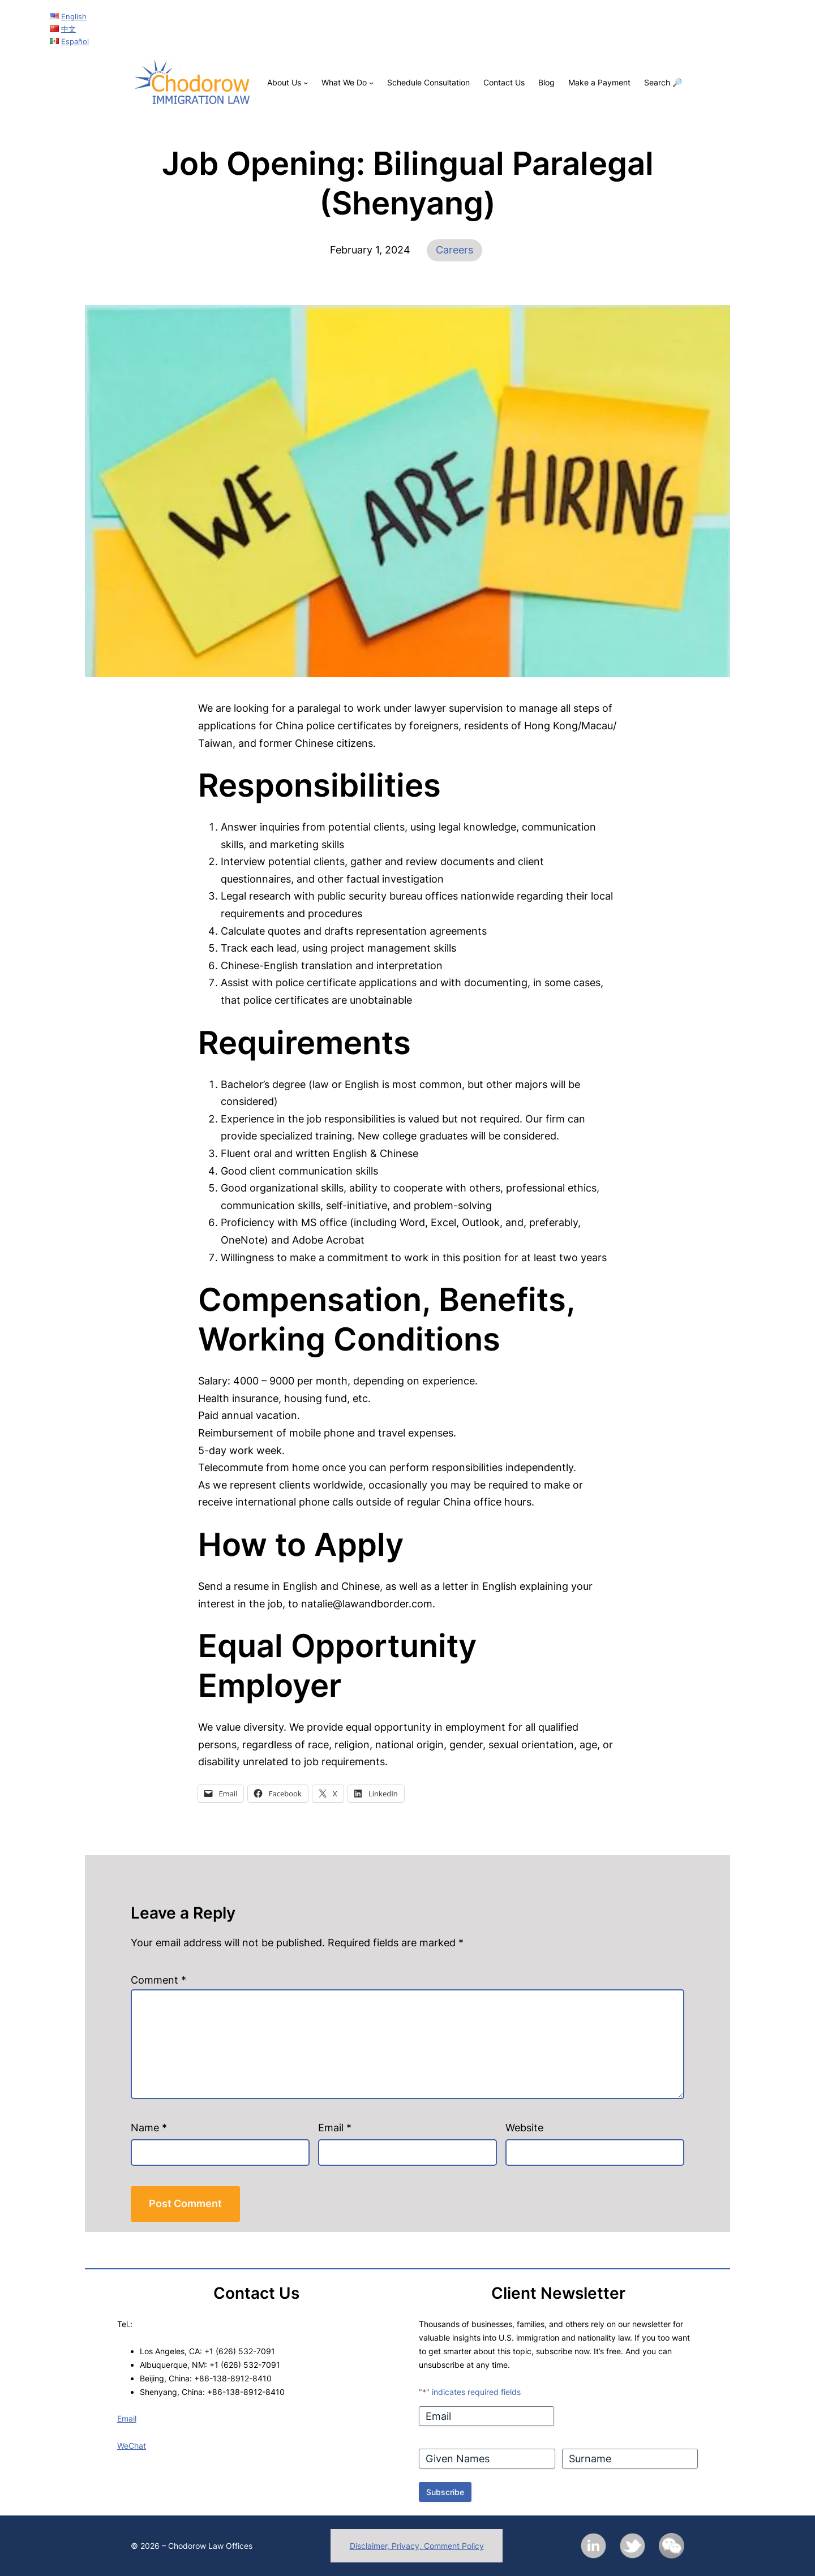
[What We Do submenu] (371, 82)
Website (524, 2128)
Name (149, 2128)
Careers (454, 250)
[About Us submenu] (305, 82)
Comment (158, 1980)
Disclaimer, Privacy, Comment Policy (417, 2546)
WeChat (131, 2445)
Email (334, 2128)
